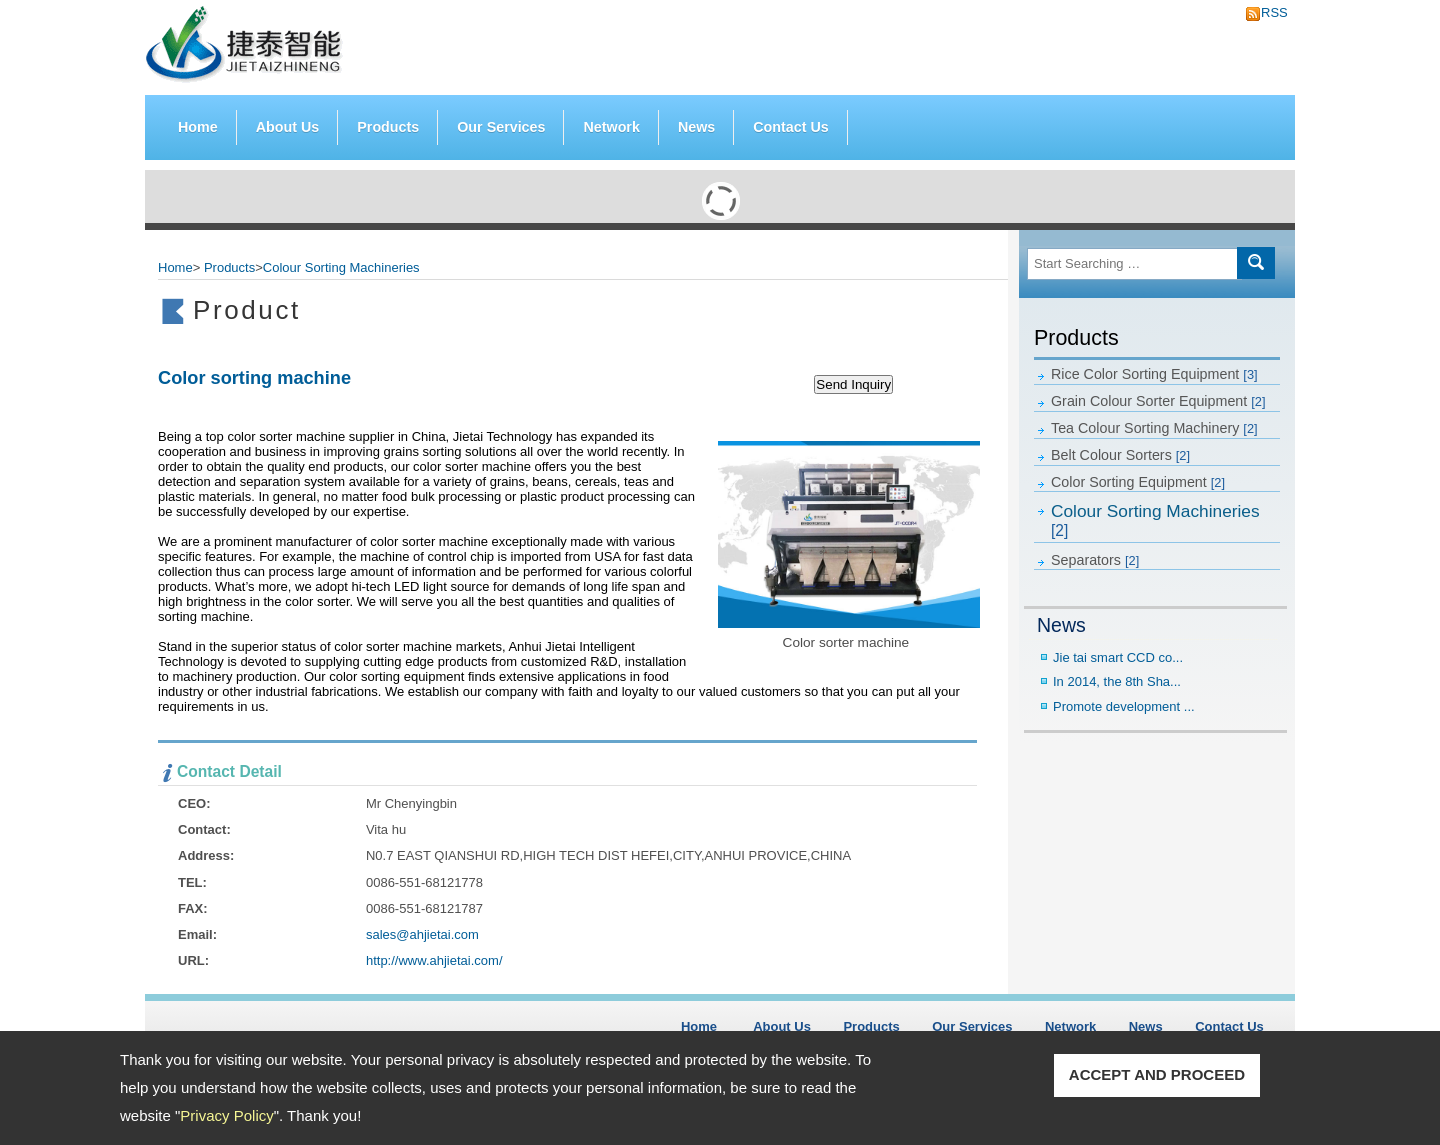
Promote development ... (1124, 706)
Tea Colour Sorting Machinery (1154, 428)
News (696, 127)
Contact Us (790, 127)
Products (388, 122)
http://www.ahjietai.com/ (434, 960)
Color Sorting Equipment (1138, 482)
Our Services (501, 127)
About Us (288, 127)
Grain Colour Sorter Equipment (1158, 401)
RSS (1269, 12)
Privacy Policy (226, 1115)
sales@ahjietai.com (422, 934)
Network (611, 127)
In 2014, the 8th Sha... (1117, 681)
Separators (1095, 560)
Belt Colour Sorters (1120, 455)
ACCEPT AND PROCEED (1157, 1074)
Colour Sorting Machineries (1155, 520)
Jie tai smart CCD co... (1118, 657)
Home (198, 127)
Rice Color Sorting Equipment (1154, 374)
